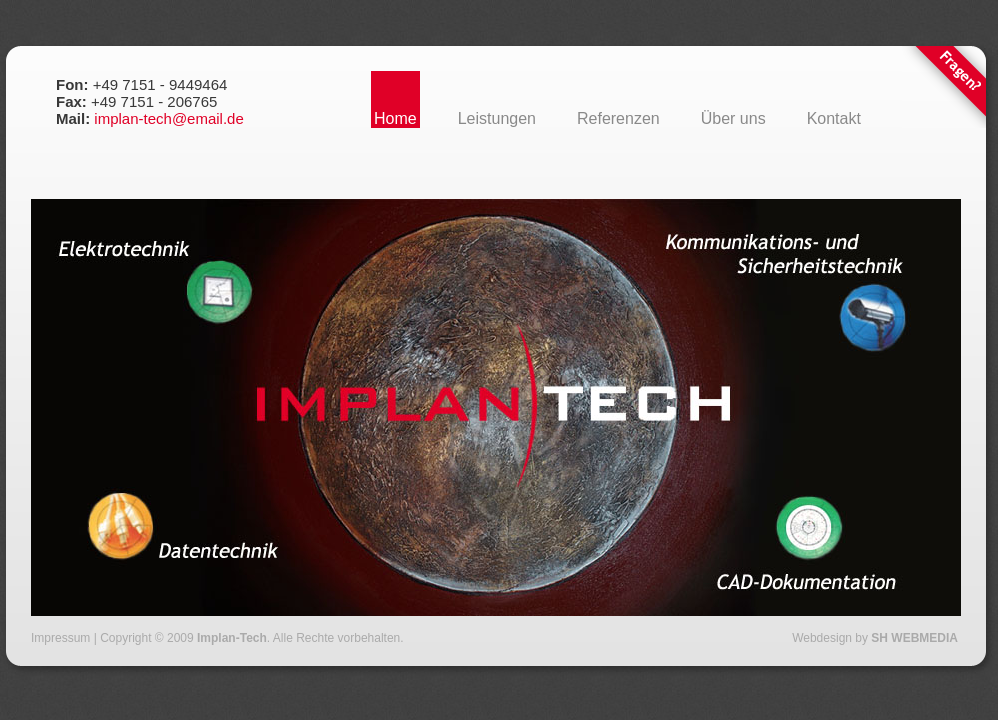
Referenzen (618, 118)
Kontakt (834, 118)
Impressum (60, 638)
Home (395, 118)
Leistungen (497, 118)
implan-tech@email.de (168, 118)
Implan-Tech (232, 638)
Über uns (733, 118)
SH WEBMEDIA (914, 638)
